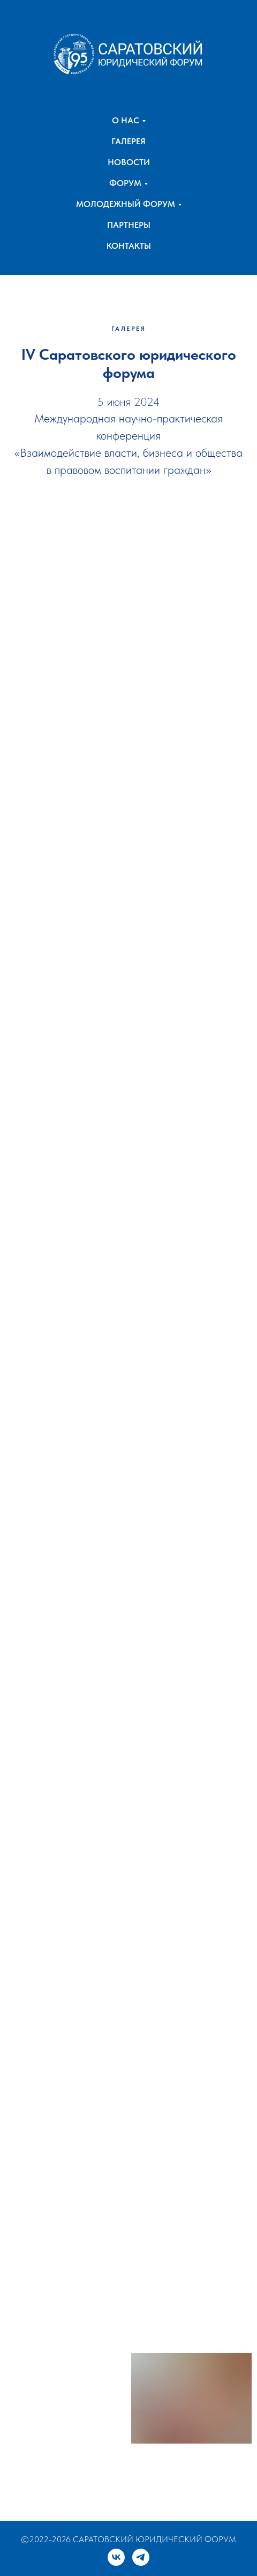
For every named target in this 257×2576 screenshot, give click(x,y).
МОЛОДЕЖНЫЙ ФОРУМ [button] (125, 204)
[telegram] (140, 2557)
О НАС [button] (125, 120)
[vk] (116, 2557)
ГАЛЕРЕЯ (128, 141)
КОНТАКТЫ (129, 246)
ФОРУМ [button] (125, 183)
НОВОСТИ (129, 162)
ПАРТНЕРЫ (128, 225)
